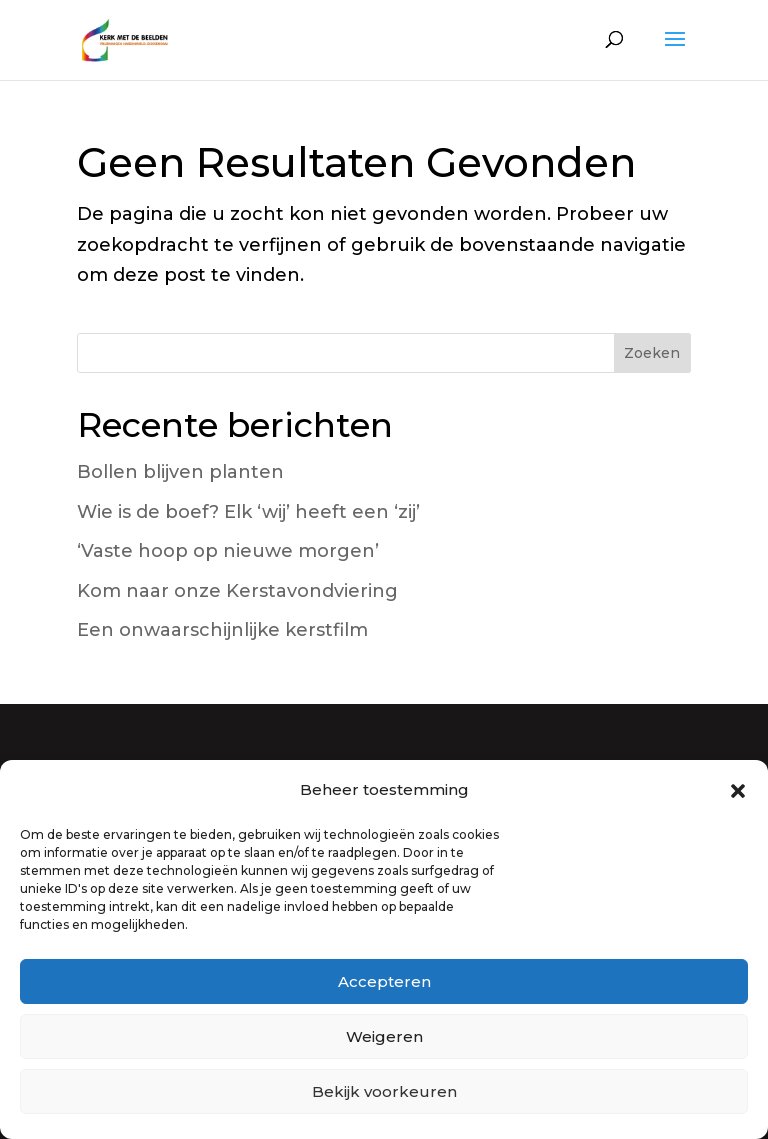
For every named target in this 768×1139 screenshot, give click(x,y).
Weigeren (384, 1036)
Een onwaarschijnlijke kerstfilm (222, 630)
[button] (738, 791)
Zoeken (652, 353)
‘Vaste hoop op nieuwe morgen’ (228, 551)
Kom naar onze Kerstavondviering (237, 591)
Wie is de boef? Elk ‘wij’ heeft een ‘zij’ (248, 512)
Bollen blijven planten (180, 472)
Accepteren (384, 981)
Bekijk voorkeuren (384, 1091)
